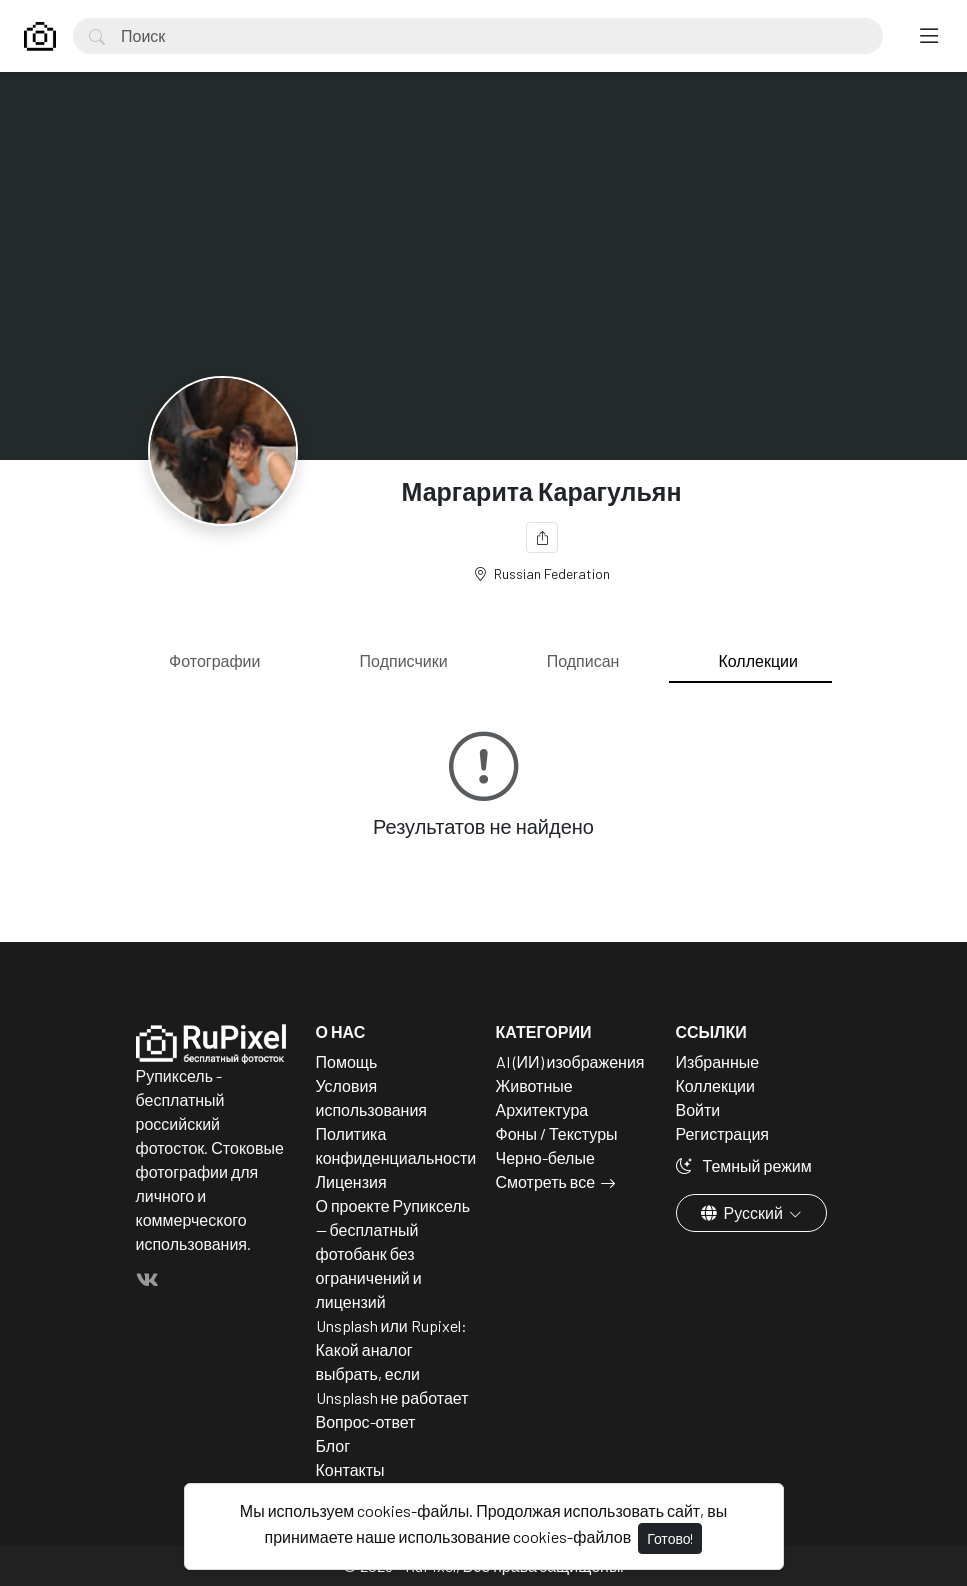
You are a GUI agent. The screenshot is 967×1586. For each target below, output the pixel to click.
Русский (743, 1212)
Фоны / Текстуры (557, 1133)
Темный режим (744, 1165)
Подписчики (404, 660)
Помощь (347, 1061)
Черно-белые (545, 1157)
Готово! (670, 1538)
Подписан (583, 660)
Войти (698, 1109)
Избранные (718, 1061)
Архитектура (542, 1109)
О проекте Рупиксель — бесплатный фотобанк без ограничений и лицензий (393, 1253)
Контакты (350, 1469)
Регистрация (723, 1133)
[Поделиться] (542, 537)
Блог (333, 1445)
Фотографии (214, 660)
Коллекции (758, 660)
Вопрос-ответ (366, 1421)
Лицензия (351, 1181)
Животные (534, 1085)
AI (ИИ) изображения (570, 1061)
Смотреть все (546, 1181)
